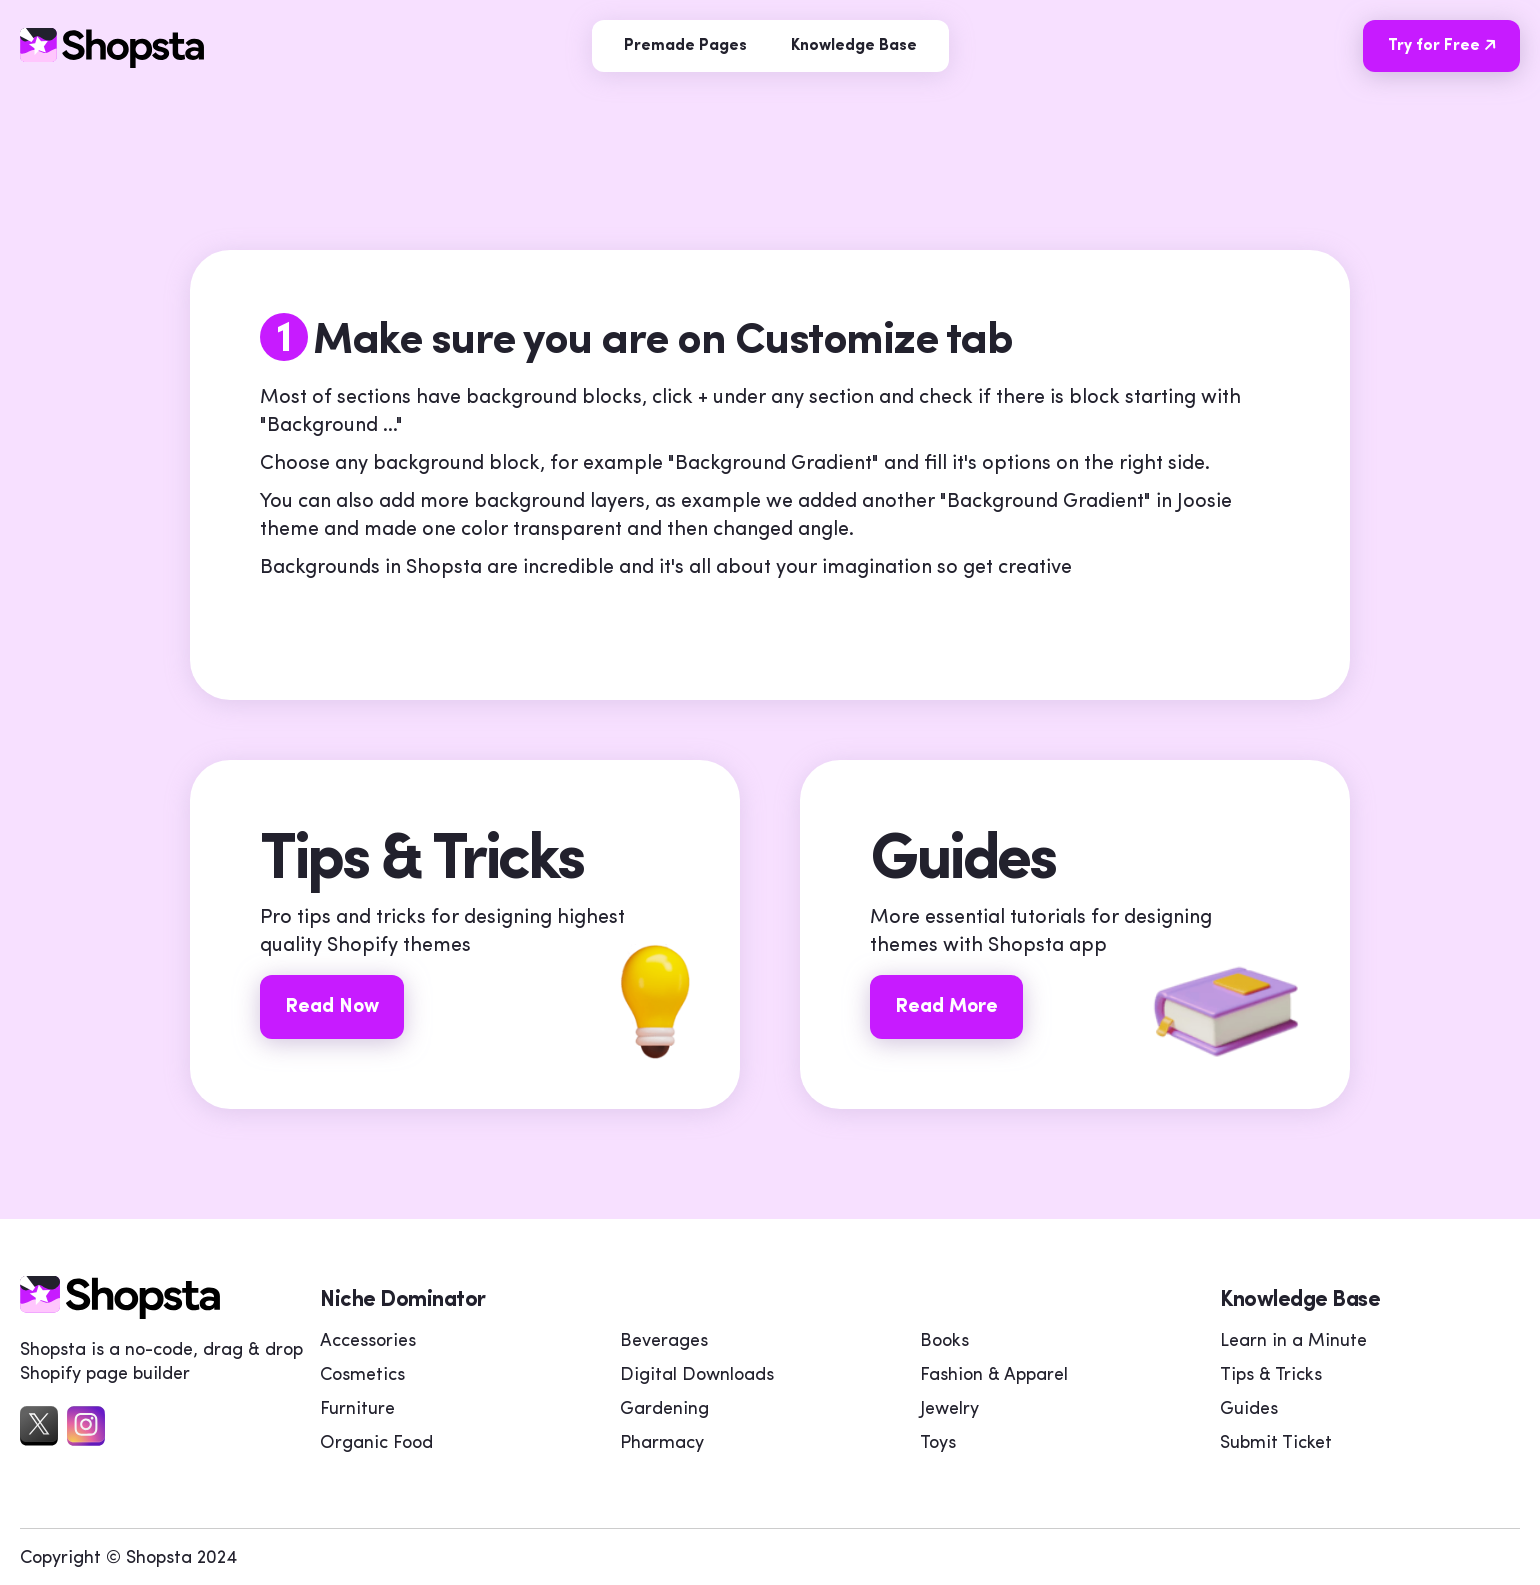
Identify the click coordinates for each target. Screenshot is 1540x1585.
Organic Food (376, 1443)
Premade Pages (685, 46)
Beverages (664, 1341)
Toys (938, 1443)
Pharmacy (662, 1443)
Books (944, 1341)
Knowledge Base (854, 46)
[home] (120, 1314)
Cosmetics (362, 1375)
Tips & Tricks (1271, 1375)
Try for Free (1449, 45)
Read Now (332, 1007)
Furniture (357, 1409)
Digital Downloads (697, 1375)
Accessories (368, 1341)
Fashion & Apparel (994, 1375)
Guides (1249, 1409)
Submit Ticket (1276, 1443)
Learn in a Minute (1293, 1341)
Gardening (664, 1409)
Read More (946, 1007)
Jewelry (949, 1409)
